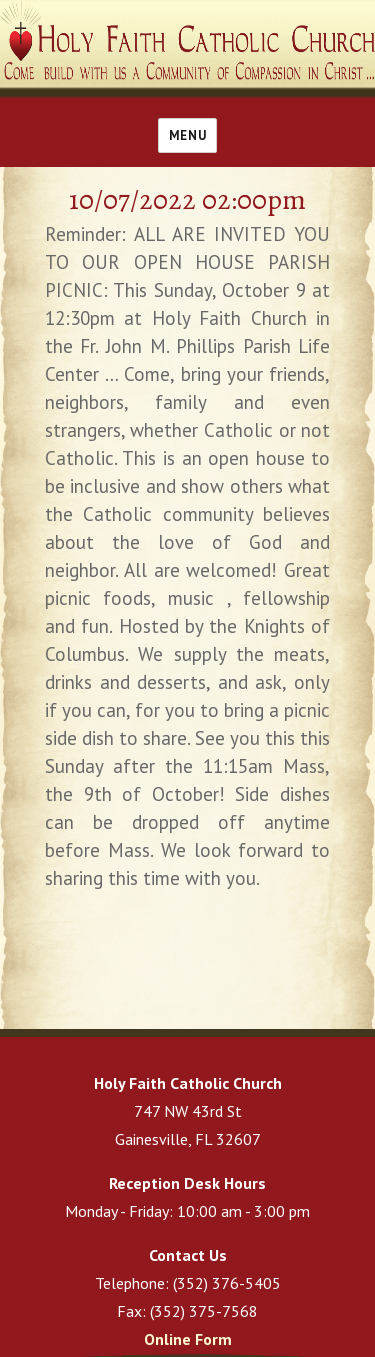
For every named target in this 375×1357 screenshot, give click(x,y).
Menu (187, 135)
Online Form (188, 1339)
